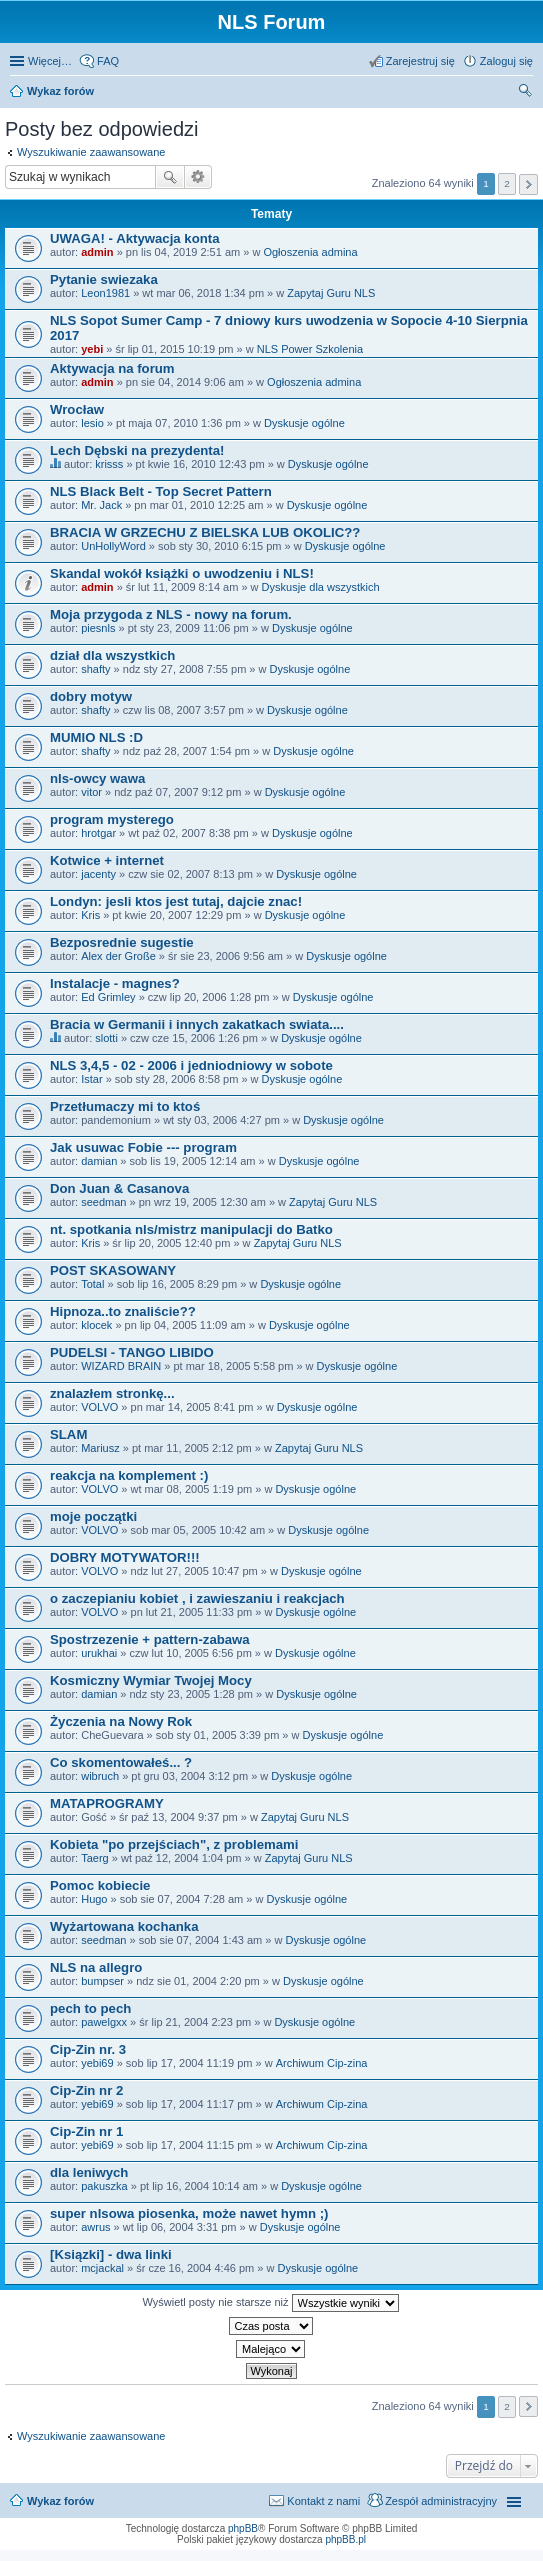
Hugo (94, 1899)
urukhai (99, 1653)
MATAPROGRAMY (107, 1803)
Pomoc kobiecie (100, 1885)
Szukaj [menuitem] (526, 93)
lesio (92, 423)
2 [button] (507, 183)
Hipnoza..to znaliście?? (123, 1311)
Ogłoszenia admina (310, 252)
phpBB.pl (345, 2539)
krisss (109, 464)
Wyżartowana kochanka (124, 1926)
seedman (103, 1202)
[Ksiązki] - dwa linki (111, 2254)
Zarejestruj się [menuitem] (420, 61)
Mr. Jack (101, 505)
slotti (106, 1038)
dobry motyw (91, 696)
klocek (96, 1325)
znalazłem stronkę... (112, 1393)
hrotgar (98, 833)
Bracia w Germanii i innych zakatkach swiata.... (197, 1024)
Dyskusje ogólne (304, 423)
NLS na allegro (96, 1967)
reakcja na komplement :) (129, 1475)
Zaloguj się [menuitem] (506, 61)
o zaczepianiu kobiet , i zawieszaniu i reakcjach (197, 1598)
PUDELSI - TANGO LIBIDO (132, 1352)
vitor (91, 792)
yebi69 (97, 2063)
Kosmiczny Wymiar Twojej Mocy (151, 1680)
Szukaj (170, 177)
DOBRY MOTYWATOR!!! (125, 1557)
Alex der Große (118, 956)
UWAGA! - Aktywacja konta (135, 238)
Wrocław (77, 409)
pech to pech (90, 2008)
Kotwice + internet (107, 860)
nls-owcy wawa (97, 778)
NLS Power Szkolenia (310, 349)
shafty (95, 669)
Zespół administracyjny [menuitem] (441, 2501)
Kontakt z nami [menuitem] (323, 2501)
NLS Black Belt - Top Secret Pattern (161, 491)
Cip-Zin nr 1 (86, 2131)
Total (92, 1284)
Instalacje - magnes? (115, 983)
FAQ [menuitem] (108, 61)
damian (99, 1161)
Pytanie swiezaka (104, 279)
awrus (95, 2227)
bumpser (102, 1981)
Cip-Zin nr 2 (86, 2090)
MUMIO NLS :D (96, 737)
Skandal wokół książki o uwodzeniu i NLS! (182, 573)
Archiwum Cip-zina (322, 2063)
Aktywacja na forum (112, 368)
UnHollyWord (113, 546)
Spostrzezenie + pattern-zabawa (150, 1639)
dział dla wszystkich (112, 655)
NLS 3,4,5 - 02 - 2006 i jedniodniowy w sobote (191, 1065)
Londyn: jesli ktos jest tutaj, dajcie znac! (176, 901)
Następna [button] (528, 184)
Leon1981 (105, 293)
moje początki (93, 1516)
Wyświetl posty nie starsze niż (270, 2303)
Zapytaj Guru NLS (331, 293)
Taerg (95, 1858)
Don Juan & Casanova (119, 1188)
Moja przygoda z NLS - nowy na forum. (171, 614)
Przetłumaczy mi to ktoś (125, 1106)
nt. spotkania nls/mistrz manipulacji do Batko (191, 1229)
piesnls (98, 628)
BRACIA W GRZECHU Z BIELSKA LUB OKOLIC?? (205, 532)
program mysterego (112, 819)
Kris (90, 915)
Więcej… (50, 61)
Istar (91, 1079)
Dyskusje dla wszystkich (321, 587)
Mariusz (100, 1448)
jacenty (98, 874)
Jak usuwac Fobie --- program (143, 1147)
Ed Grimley (108, 997)
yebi (92, 349)
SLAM (68, 1434)
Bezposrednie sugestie (122, 942)
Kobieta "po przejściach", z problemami (174, 1844)
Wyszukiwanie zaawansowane (91, 152)
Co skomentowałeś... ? (121, 1762)
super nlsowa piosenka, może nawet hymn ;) (189, 2213)
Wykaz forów (60, 2501)
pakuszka (104, 2186)
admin (97, 252)
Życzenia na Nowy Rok (121, 1721)
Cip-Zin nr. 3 (88, 2049)
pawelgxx (104, 2022)
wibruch (100, 1776)
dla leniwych (89, 2172)
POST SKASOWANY (113, 1270)
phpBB (243, 2528)
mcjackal (102, 2268)
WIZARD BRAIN (121, 1366)
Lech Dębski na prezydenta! (137, 450)
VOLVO (99, 1407)
